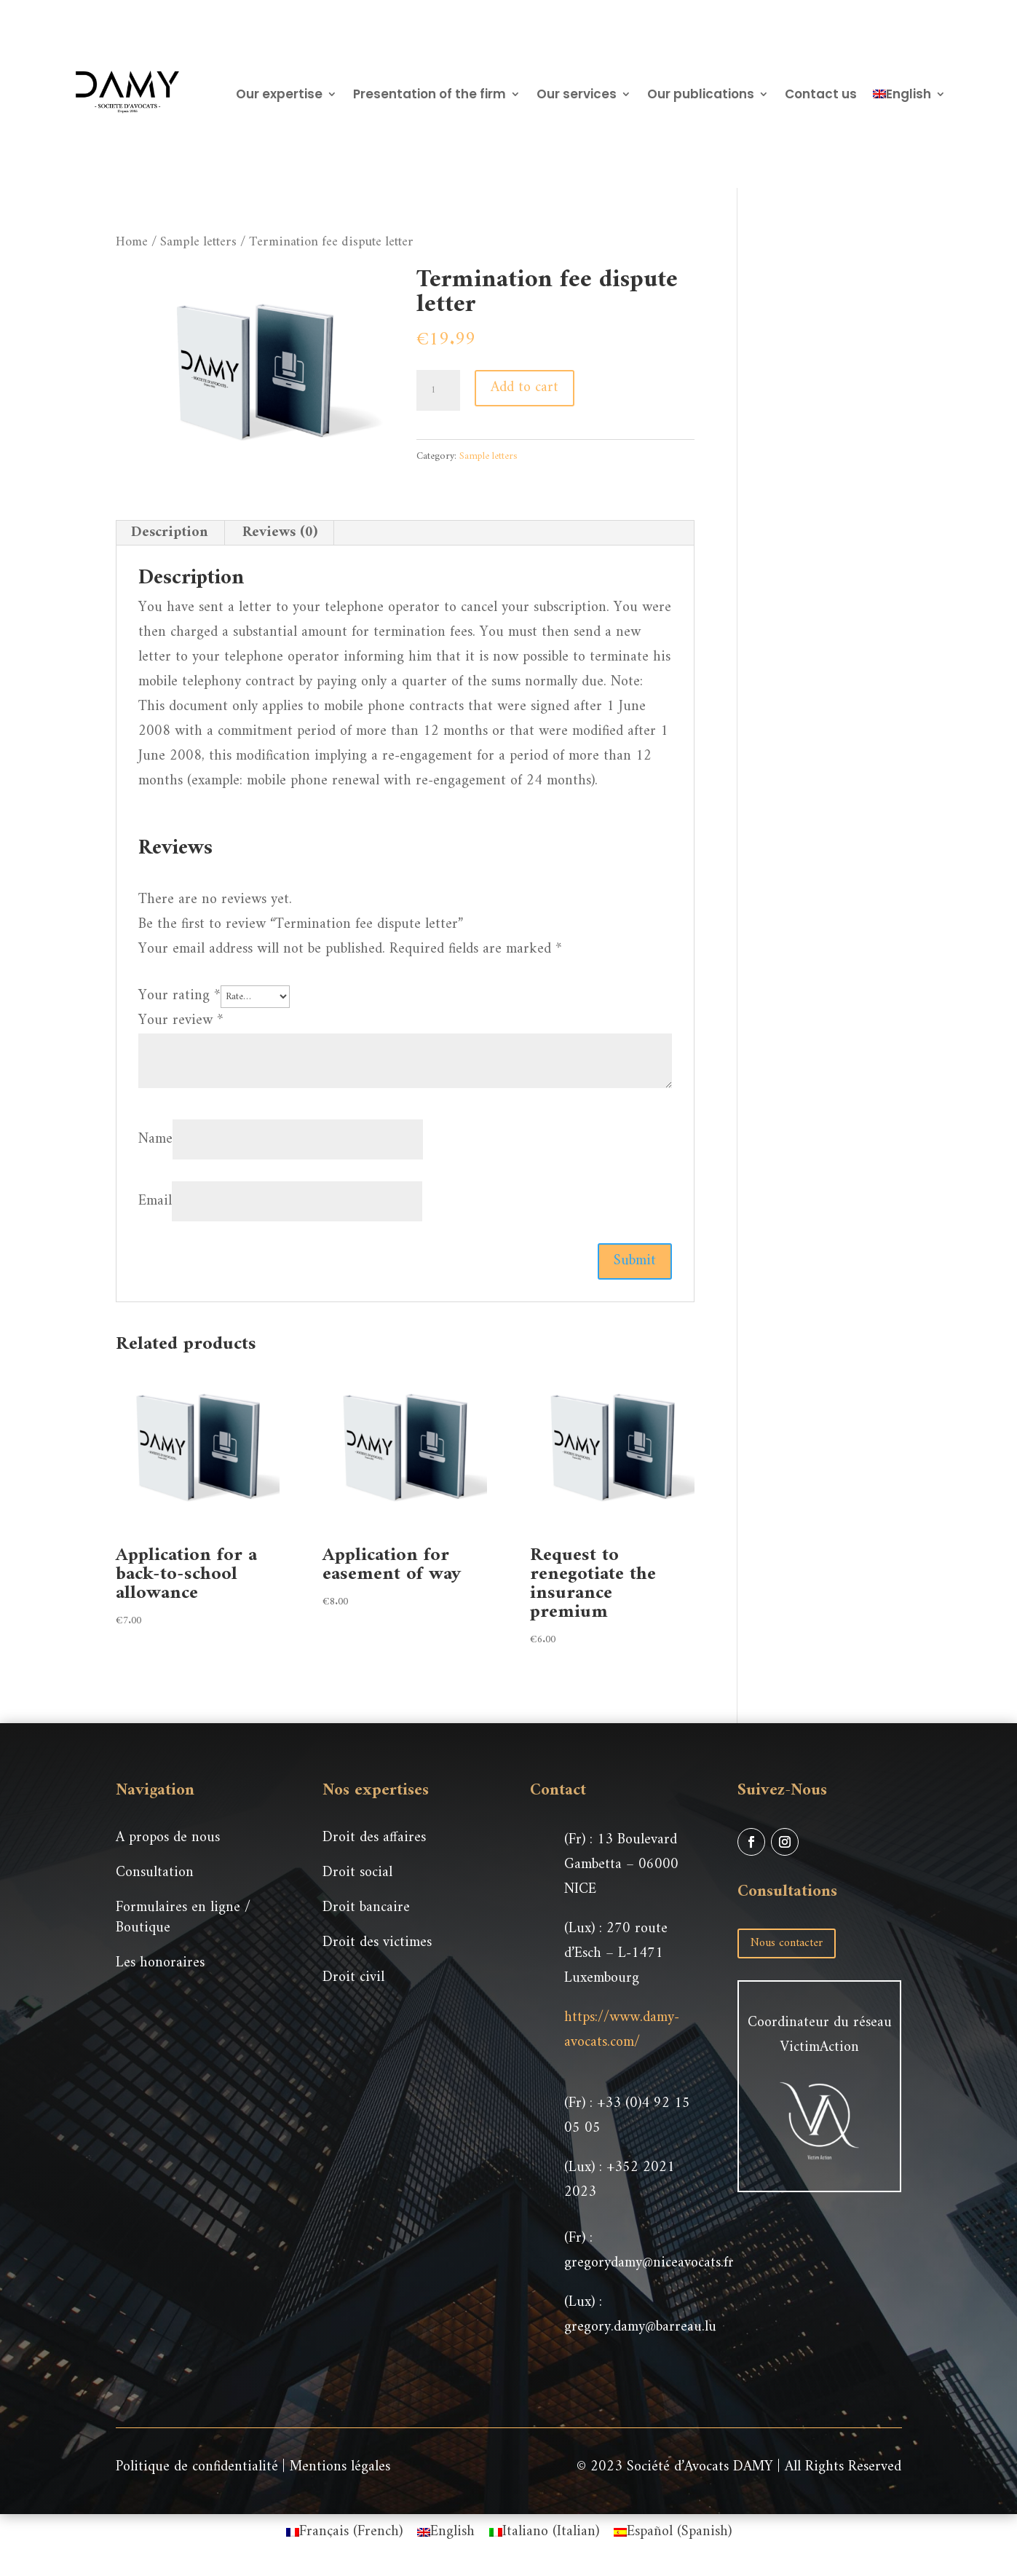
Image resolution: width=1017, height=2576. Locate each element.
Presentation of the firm (429, 94)
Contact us (821, 94)
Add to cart (524, 388)
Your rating (179, 996)
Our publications (700, 94)
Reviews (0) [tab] (279, 533)
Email (155, 1201)
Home (132, 242)
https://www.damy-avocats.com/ (621, 2030)
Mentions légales (340, 2467)
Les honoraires (160, 1963)
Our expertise (279, 94)
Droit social (357, 1873)
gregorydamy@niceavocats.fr (649, 2263)
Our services (577, 94)
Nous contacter (787, 1943)
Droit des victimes (377, 1942)
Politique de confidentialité (197, 2467)
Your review (180, 1020)
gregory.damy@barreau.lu (640, 2327)
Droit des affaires (374, 1838)
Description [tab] (169, 533)
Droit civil (353, 1977)
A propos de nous (168, 1838)
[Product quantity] (438, 390)
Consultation (155, 1873)
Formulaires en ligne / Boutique (183, 1918)
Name (155, 1139)
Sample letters (198, 242)
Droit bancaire (366, 1908)
